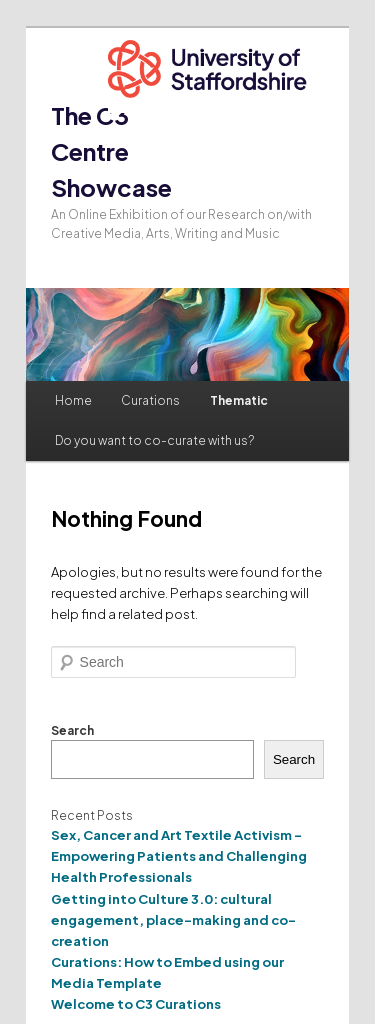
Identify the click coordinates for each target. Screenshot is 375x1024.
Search (72, 730)
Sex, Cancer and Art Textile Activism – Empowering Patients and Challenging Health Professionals (179, 856)
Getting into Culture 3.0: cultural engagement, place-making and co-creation (173, 920)
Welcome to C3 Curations (136, 1004)
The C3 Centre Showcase (111, 151)
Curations (150, 400)
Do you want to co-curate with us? (154, 440)
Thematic (239, 400)
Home (73, 400)
